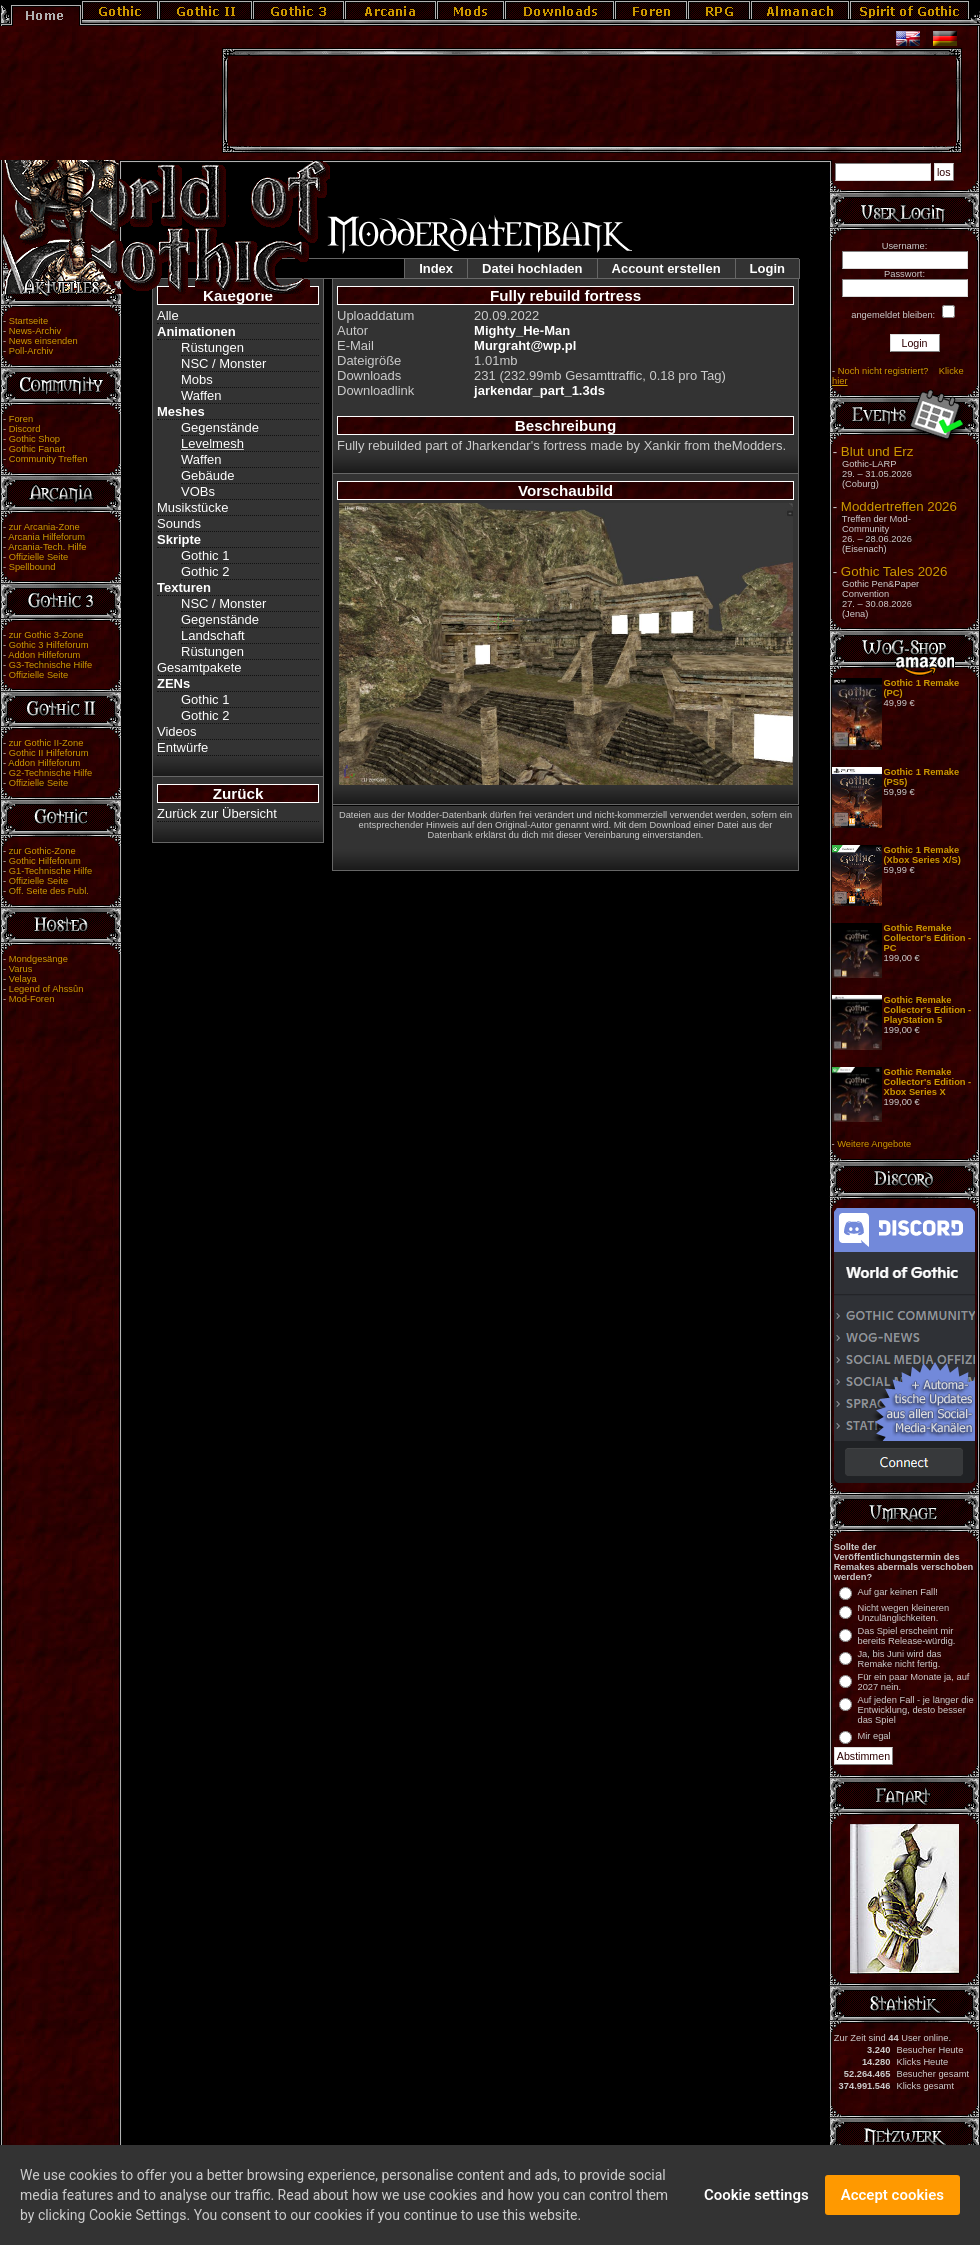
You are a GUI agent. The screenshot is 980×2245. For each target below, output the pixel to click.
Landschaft (213, 635)
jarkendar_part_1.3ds (539, 390)
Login (767, 268)
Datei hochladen (532, 268)
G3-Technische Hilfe (50, 665)
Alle (168, 315)
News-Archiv (35, 331)
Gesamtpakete (199, 667)
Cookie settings (756, 2200)
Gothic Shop (34, 439)
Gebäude (208, 475)
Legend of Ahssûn (46, 989)
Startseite (28, 321)
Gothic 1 (205, 555)
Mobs (197, 379)
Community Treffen (48, 459)
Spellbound (32, 567)
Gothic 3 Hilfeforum (49, 645)
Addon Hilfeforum (44, 655)
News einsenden (43, 341)
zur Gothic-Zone (42, 851)
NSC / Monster (223, 363)
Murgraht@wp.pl (525, 345)
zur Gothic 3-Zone (46, 635)
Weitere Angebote (874, 1144)
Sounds (179, 523)
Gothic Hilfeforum (45, 861)
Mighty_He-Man (522, 330)
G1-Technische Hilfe (50, 871)
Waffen (201, 395)
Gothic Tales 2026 (894, 571)
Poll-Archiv (31, 351)
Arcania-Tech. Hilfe (47, 547)
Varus (21, 969)
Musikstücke (193, 507)
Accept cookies (892, 2200)
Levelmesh (212, 443)
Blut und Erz (877, 451)
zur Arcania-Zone (44, 527)
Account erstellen (666, 268)
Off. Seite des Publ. (49, 891)
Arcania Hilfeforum (46, 537)
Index (436, 268)
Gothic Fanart (37, 449)
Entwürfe (182, 747)
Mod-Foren (32, 999)
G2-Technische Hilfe (50, 773)
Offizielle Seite (38, 557)
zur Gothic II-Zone (46, 743)
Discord (25, 429)
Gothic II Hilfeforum (49, 753)
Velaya (23, 979)
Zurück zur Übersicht (217, 813)
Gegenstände (220, 427)
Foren (21, 419)
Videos (177, 731)
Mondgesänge (38, 959)
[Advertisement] (592, 101)
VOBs (198, 491)
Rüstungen (212, 347)
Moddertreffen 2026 (899, 506)
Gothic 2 (205, 571)
